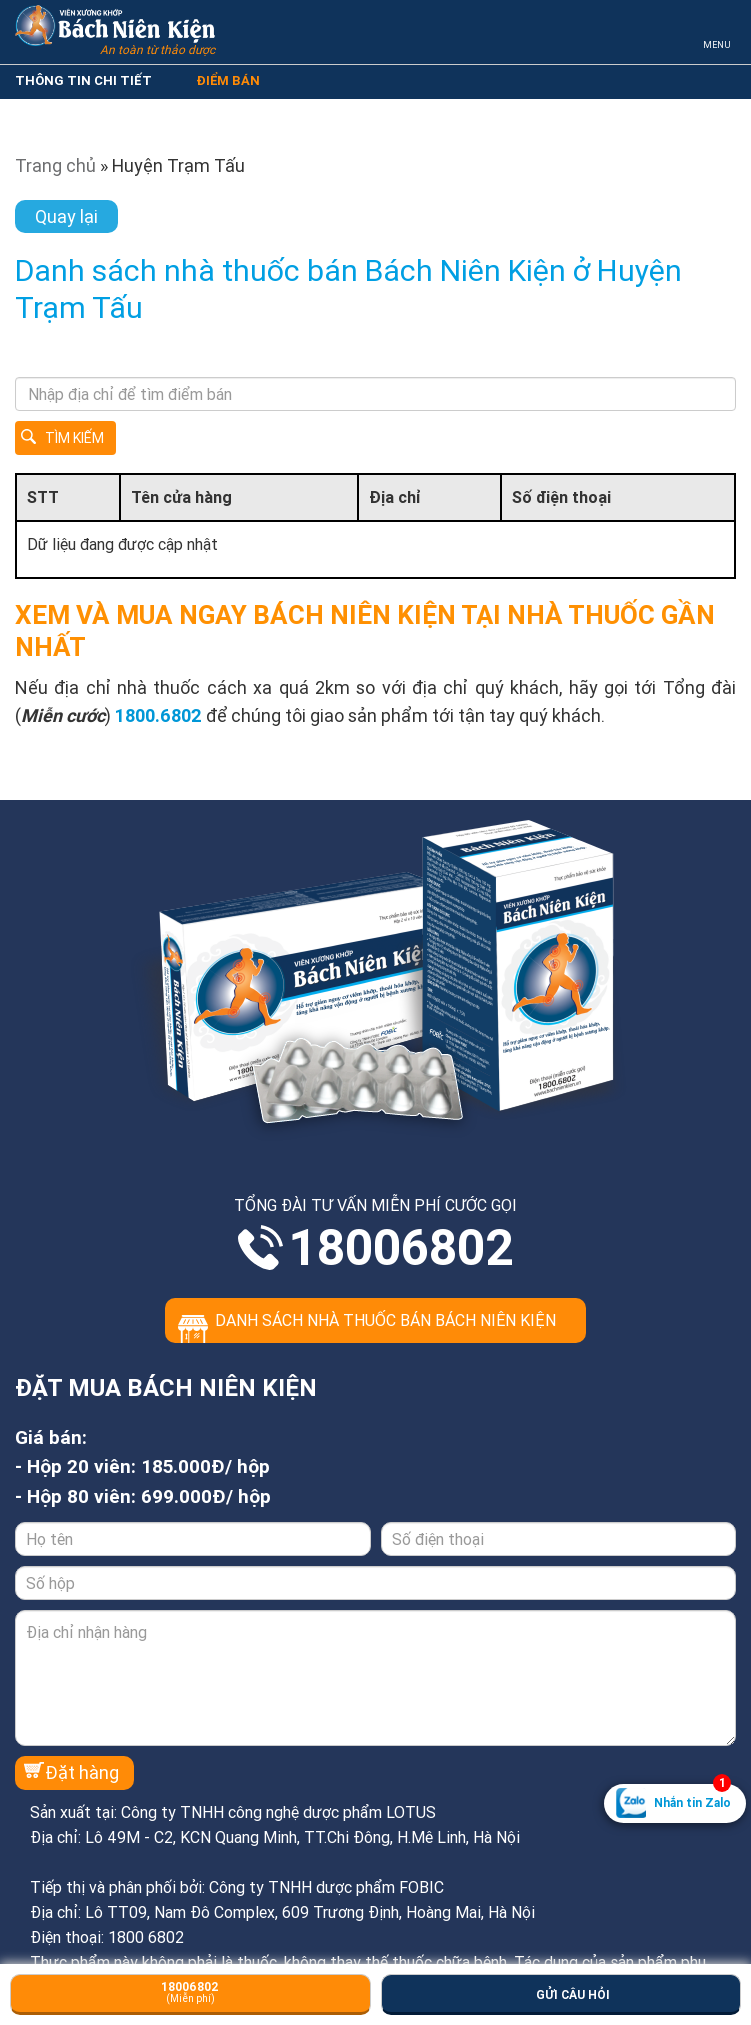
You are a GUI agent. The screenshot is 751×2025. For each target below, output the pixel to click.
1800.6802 (158, 715)
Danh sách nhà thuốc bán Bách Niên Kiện (385, 1320)
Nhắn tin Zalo (692, 1797)
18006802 (401, 1248)
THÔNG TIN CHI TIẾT (83, 80)
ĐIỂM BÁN (228, 80)
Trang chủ (55, 165)
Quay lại (66, 216)
